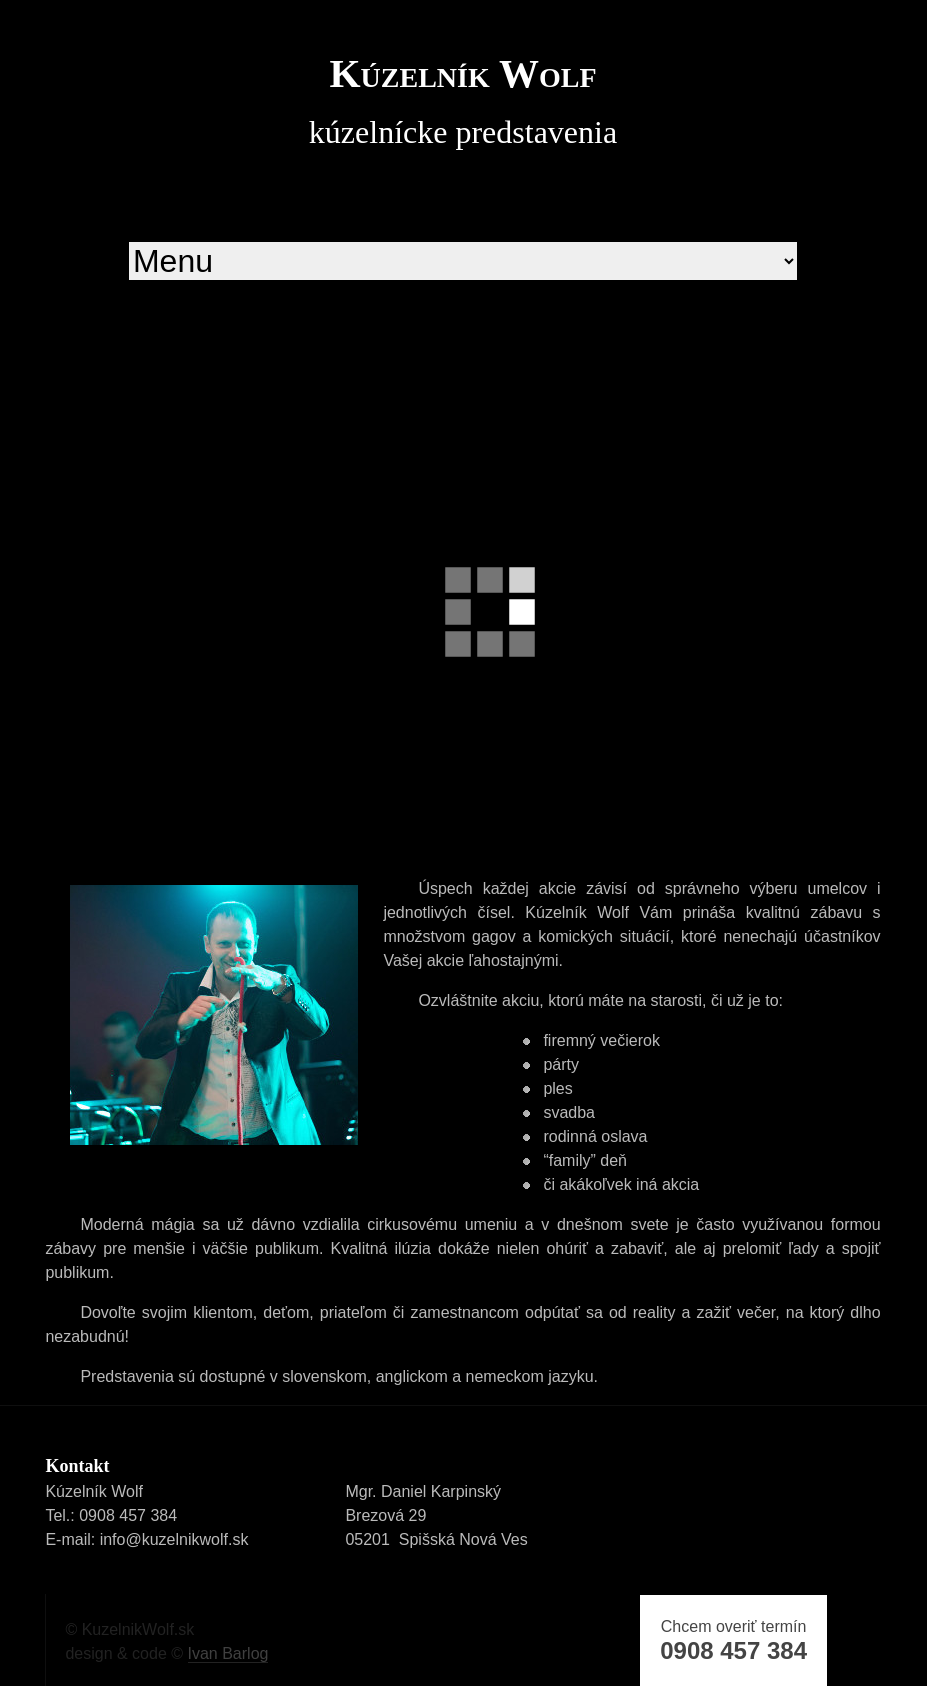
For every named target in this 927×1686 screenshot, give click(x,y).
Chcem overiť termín (733, 1641)
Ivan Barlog (228, 1653)
